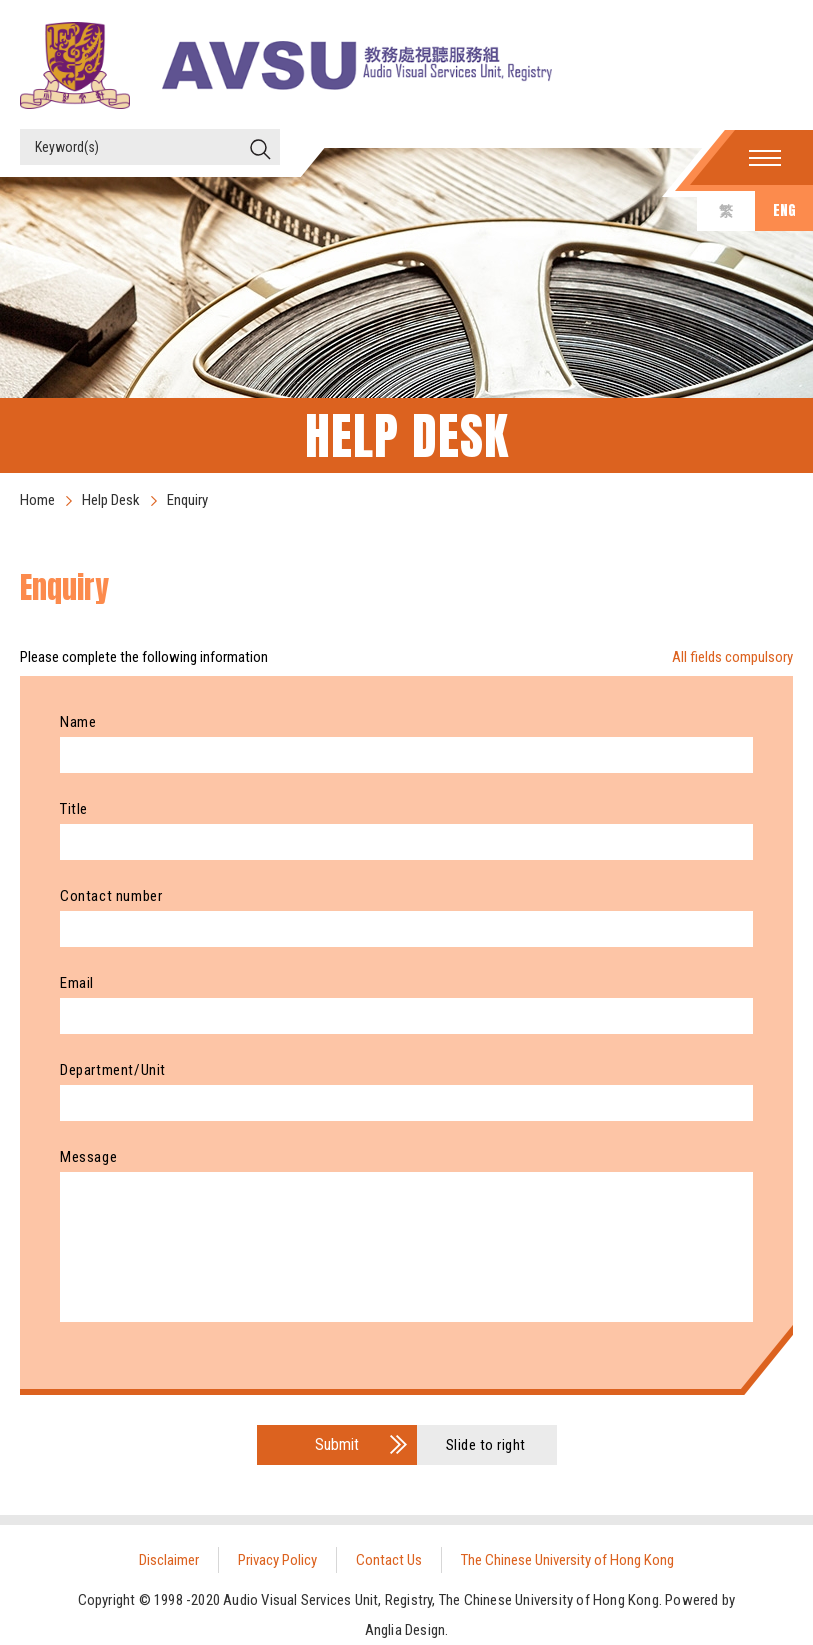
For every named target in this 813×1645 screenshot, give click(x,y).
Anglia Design (405, 1630)
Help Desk (111, 500)
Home (37, 500)
